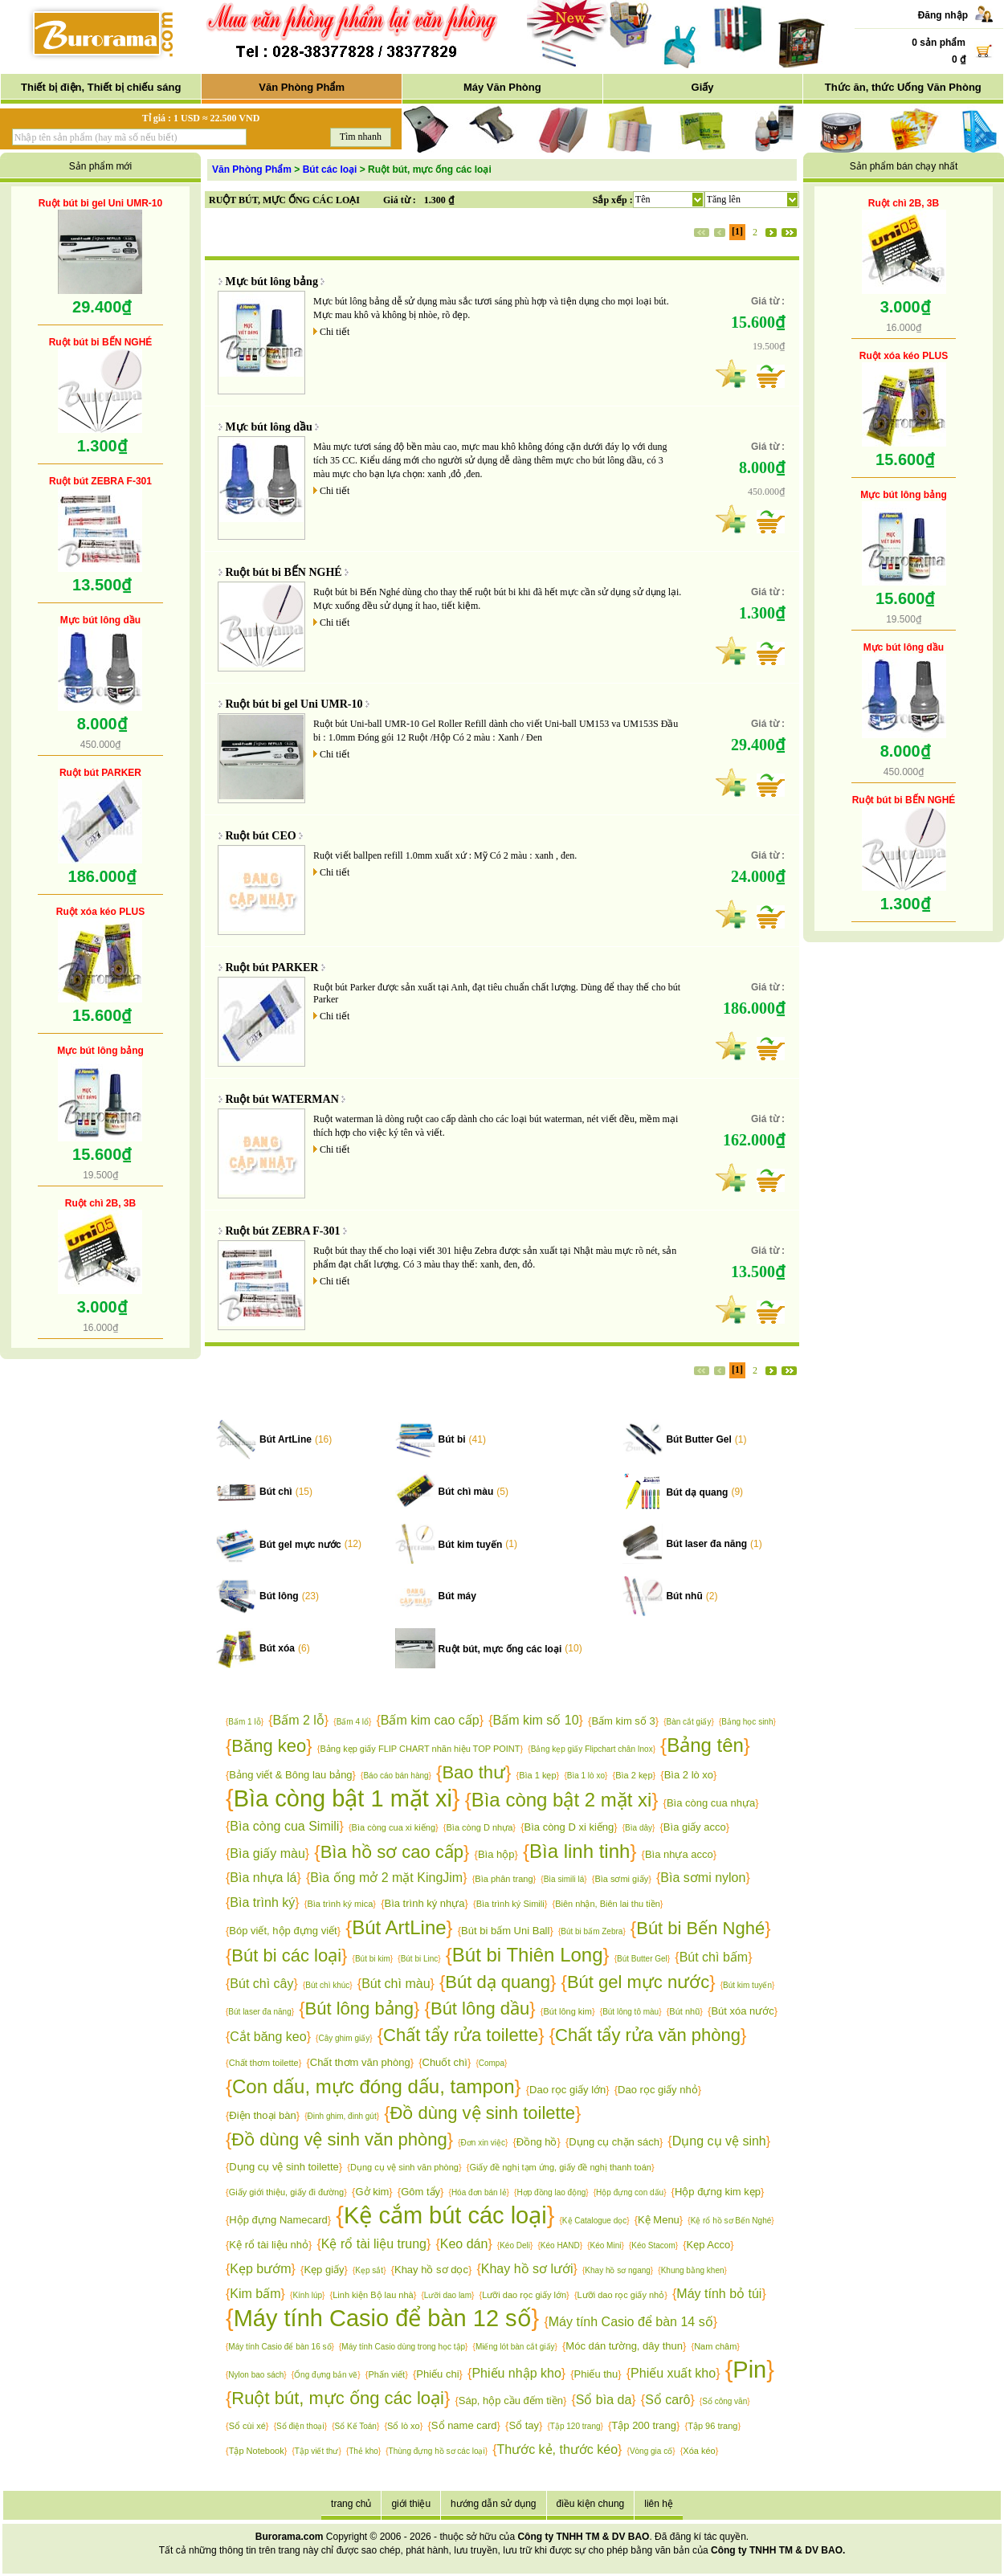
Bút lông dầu (480, 2008)
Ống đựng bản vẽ (325, 2374)
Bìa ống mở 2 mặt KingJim (386, 1877)
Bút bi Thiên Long (527, 1955)
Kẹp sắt (369, 2270)
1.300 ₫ (439, 200)
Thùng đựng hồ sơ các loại (437, 2451)
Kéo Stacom (653, 2245)
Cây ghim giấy (343, 2038)
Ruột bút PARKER (100, 772)
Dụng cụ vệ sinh (719, 2141)
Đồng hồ (536, 2142)
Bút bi (452, 1439)
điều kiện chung (591, 2503)
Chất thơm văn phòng (360, 2062)
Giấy (703, 87)
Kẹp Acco (709, 2245)
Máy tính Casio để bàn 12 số (383, 2318)
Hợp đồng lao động (551, 2192)
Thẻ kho (363, 2451)
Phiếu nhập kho (516, 2373)
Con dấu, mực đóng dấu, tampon (373, 2086)
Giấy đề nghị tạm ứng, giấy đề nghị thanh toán (560, 2167)
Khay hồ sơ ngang (618, 2270)
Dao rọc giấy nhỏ (658, 2090)
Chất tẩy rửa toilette (460, 2035)
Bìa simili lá (564, 1879)
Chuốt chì (444, 2062)
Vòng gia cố (651, 2451)
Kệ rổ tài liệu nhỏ (268, 2245)
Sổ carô (667, 2400)
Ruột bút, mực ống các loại (500, 1649)
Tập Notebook (256, 2451)
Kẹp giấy (324, 2270)
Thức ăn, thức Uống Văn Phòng (903, 87)
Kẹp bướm (260, 2269)
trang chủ (351, 2503)
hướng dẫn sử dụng (493, 2503)
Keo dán (464, 2244)
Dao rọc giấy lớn (567, 2090)
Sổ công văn (724, 2401)
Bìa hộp (496, 1854)
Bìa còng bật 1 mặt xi (343, 1798)
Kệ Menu (659, 2220)
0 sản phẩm (938, 42)
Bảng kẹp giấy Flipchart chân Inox (592, 1749)
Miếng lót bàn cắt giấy (515, 2346)
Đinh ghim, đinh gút (342, 2116)
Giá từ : (399, 200)
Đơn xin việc (483, 2142)
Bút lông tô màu (630, 2011)
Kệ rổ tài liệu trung (373, 2244)
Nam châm (715, 2346)
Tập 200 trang (643, 2425)
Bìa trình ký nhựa (425, 1903)
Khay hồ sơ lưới (527, 2269)
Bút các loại (330, 169)
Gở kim (372, 2192)
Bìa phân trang (504, 1879)
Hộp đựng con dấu (629, 2192)
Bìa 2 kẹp (633, 1775)
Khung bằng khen (692, 2270)
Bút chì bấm (714, 1957)
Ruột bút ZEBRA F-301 (100, 481)
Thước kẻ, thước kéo (557, 2449)
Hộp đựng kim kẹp (718, 2192)
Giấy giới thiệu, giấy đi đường (287, 2192)
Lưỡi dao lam (447, 2295)
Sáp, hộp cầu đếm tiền (511, 2400)
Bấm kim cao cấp (430, 1720)
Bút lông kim (567, 2011)
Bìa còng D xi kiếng (569, 1827)
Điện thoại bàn (262, 2115)
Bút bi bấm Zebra (591, 1931)
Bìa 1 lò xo (586, 1775)
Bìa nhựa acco (679, 1854)
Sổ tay (523, 2425)
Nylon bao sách (256, 2374)
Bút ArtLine (285, 1439)
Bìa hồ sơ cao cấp (391, 1852)
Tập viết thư (317, 2451)
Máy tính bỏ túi (718, 2293)
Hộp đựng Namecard (278, 2220)
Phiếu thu (596, 2374)
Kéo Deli (515, 2245)
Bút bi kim (372, 1958)
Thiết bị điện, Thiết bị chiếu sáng (101, 87)
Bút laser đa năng (706, 1543)
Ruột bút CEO (261, 836)
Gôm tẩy (420, 2192)
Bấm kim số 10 (536, 1720)
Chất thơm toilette (264, 2063)
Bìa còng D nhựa (480, 1827)
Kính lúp (307, 2295)
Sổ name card (464, 2425)
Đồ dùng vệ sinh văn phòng (339, 2139)
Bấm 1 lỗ (244, 1721)
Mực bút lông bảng (100, 1050)
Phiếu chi (437, 2374)
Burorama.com (289, 2536)
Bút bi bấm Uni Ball (505, 1931)
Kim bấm (255, 2293)
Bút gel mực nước (300, 1544)
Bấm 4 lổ (353, 1721)
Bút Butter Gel (698, 1439)
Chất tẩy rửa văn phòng (648, 2035)
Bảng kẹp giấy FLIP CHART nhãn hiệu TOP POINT (420, 1748)
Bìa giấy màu (267, 1853)
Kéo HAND (560, 2245)
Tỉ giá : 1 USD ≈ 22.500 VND (201, 118)
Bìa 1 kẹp (537, 1775)
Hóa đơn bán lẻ (479, 2192)
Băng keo (268, 1746)
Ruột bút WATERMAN (282, 1099)
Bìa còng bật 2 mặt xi (561, 1800)
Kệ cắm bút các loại (445, 2215)
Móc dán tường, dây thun (624, 2346)
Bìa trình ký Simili (510, 1904)
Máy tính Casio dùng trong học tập (403, 2346)
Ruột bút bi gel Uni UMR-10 (100, 203)
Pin (749, 2369)
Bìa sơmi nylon (702, 1877)
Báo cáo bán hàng (395, 1775)
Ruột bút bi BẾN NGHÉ (101, 342)
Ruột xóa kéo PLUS (100, 911)
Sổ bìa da (604, 2400)
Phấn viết (387, 2374)
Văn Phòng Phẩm (302, 87)
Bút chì (275, 1491)
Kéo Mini (606, 2245)
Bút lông (279, 1596)
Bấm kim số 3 (623, 1721)
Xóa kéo (699, 2451)
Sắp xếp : (613, 200)
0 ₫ (958, 59)
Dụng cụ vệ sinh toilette (283, 2167)
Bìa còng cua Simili (284, 1826)
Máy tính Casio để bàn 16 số (279, 2346)
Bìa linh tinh (579, 1851)
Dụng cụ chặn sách (614, 2142)
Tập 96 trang (712, 2426)
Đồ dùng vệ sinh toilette (482, 2113)
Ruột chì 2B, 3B (100, 1203)
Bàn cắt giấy (688, 1721)
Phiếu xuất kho (673, 2373)
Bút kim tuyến (471, 1544)
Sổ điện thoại (300, 2426)
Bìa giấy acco (694, 1827)
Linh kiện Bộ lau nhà (373, 2295)
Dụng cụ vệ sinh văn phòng (404, 2167)
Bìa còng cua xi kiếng (393, 1827)
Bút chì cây (261, 1983)
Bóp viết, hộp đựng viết (283, 1931)
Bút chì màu (466, 1491)
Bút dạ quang (697, 1492)
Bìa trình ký (262, 1902)
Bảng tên (705, 1745)
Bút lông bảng (359, 2008)
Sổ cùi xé (247, 2426)
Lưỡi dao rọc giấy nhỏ (621, 2295)
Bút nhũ (684, 1596)
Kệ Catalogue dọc (594, 2220)
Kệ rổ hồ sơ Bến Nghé (731, 2220)
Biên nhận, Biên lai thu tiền (607, 1904)
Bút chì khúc (327, 1985)
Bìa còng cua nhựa (711, 1803)
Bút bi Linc (420, 1958)
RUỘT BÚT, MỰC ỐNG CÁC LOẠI (284, 200)
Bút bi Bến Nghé (700, 1928)
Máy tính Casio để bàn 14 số (631, 2322)
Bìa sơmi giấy (621, 1879)
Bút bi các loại (286, 1955)
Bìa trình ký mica (340, 1904)
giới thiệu (411, 2503)
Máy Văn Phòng (502, 87)
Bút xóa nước (742, 2011)
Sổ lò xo (403, 2426)
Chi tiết (334, 331)
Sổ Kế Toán (356, 2426)
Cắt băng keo (268, 2036)
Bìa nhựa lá (263, 1877)
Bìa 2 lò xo (688, 1775)
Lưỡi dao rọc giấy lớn (524, 2295)
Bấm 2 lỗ (298, 1720)
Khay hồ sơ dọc (431, 2270)
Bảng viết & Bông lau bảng (290, 1775)
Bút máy (457, 1596)
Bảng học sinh (747, 1721)
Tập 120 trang (575, 2426)
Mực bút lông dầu (100, 620)
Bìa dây (638, 1827)
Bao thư (473, 1772)
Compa (491, 2063)
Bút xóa (277, 1648)
